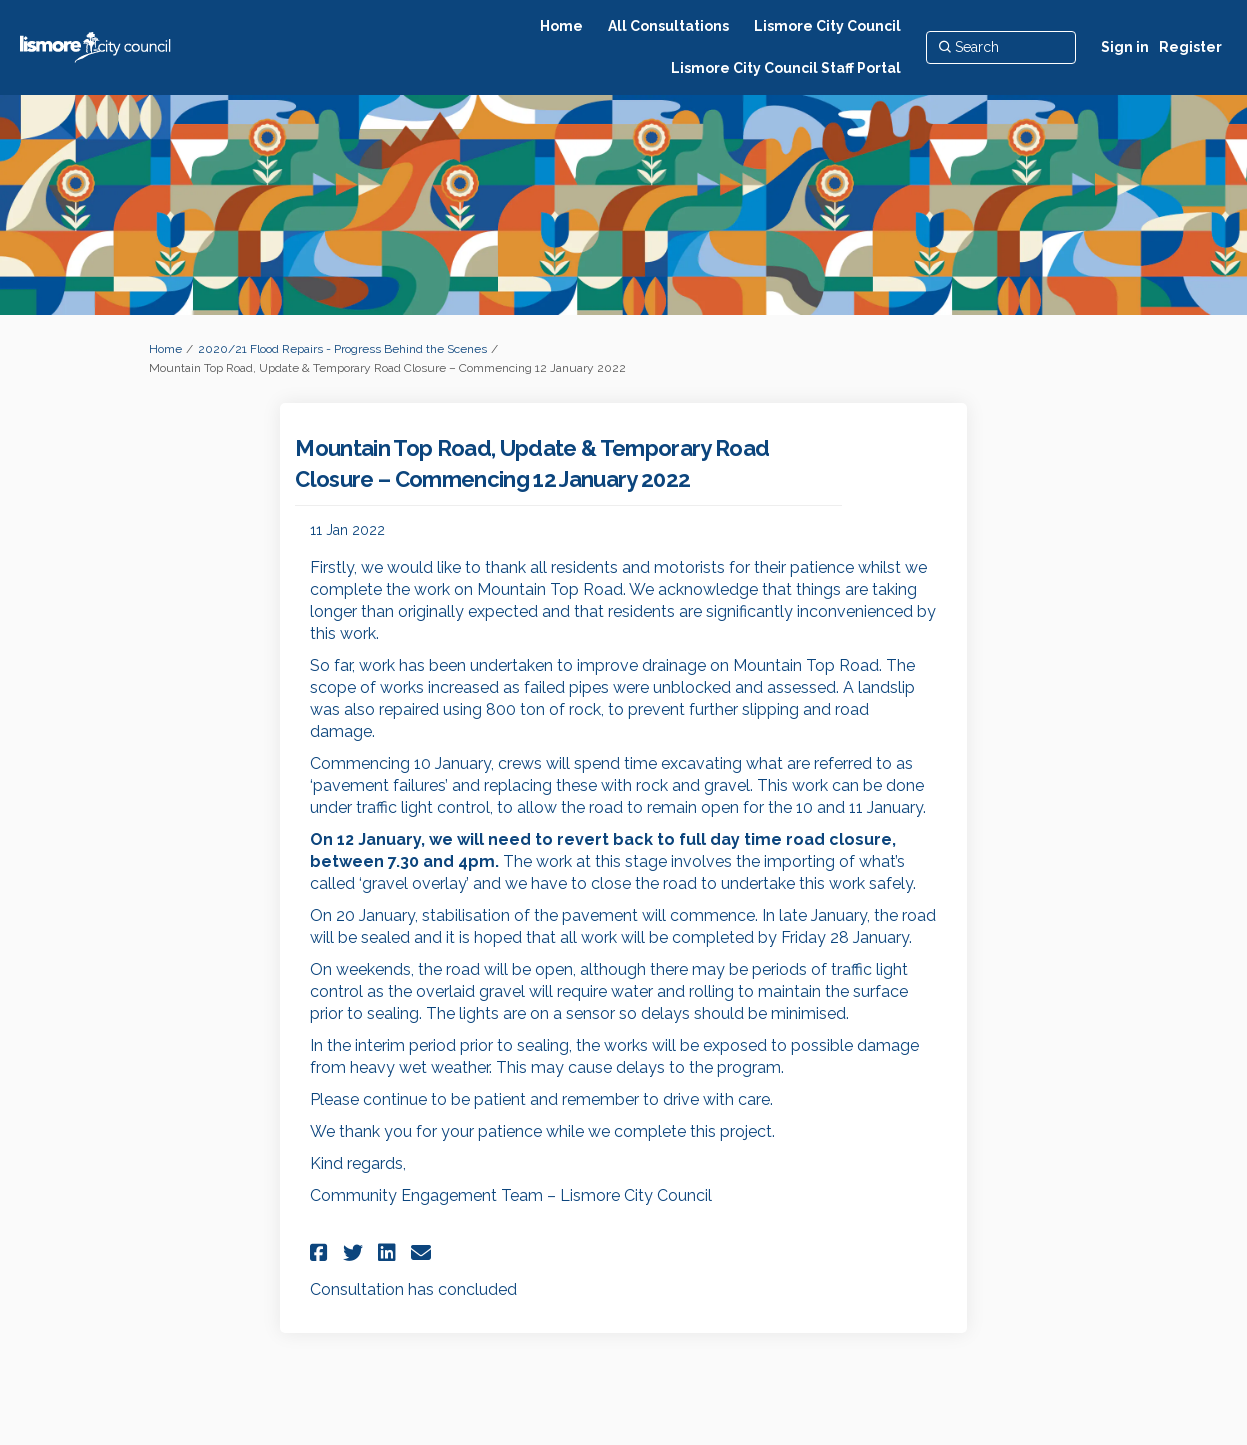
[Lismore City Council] (827, 26)
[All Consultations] (668, 26)
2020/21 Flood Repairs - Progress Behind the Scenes (342, 349)
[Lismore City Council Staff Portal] (786, 68)
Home (165, 349)
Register (1190, 47)
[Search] (1001, 47)
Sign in (1125, 47)
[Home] (561, 26)
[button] (321, 1252)
